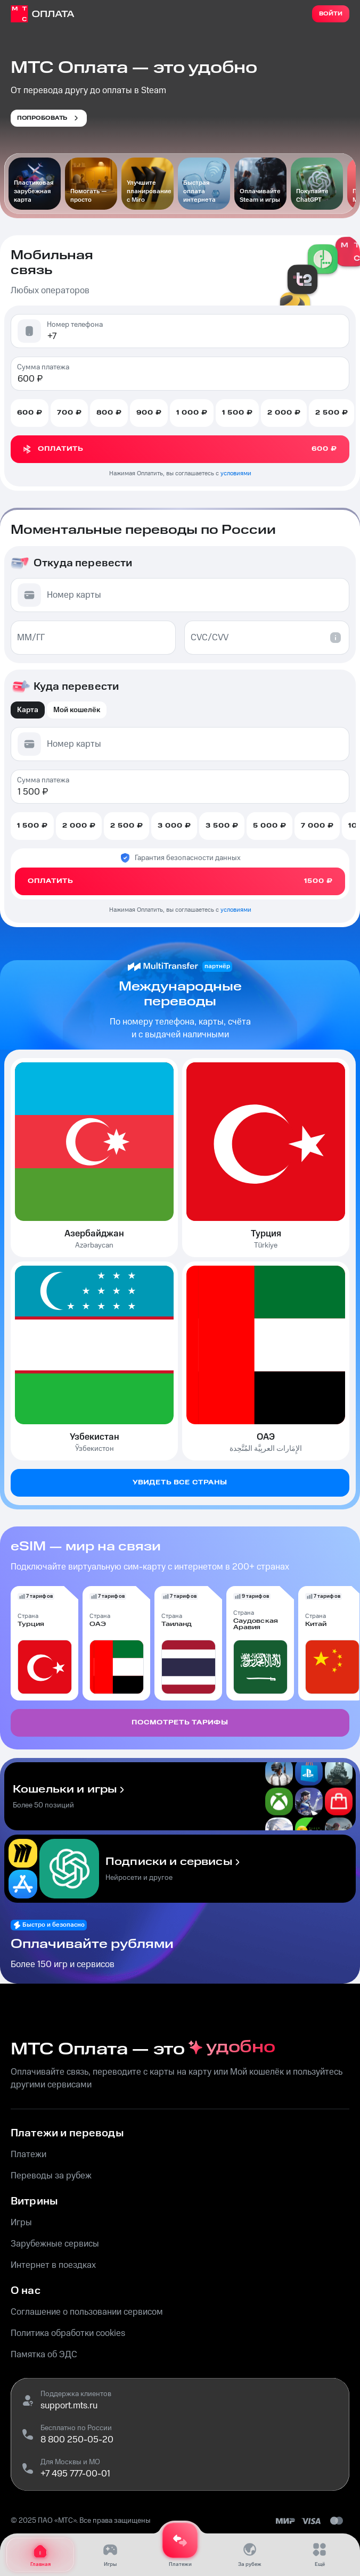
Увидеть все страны (180, 1483)
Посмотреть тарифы (180, 1723)
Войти (330, 13)
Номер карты (74, 595)
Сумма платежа (43, 367)
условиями (235, 473)
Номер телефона (75, 324)
